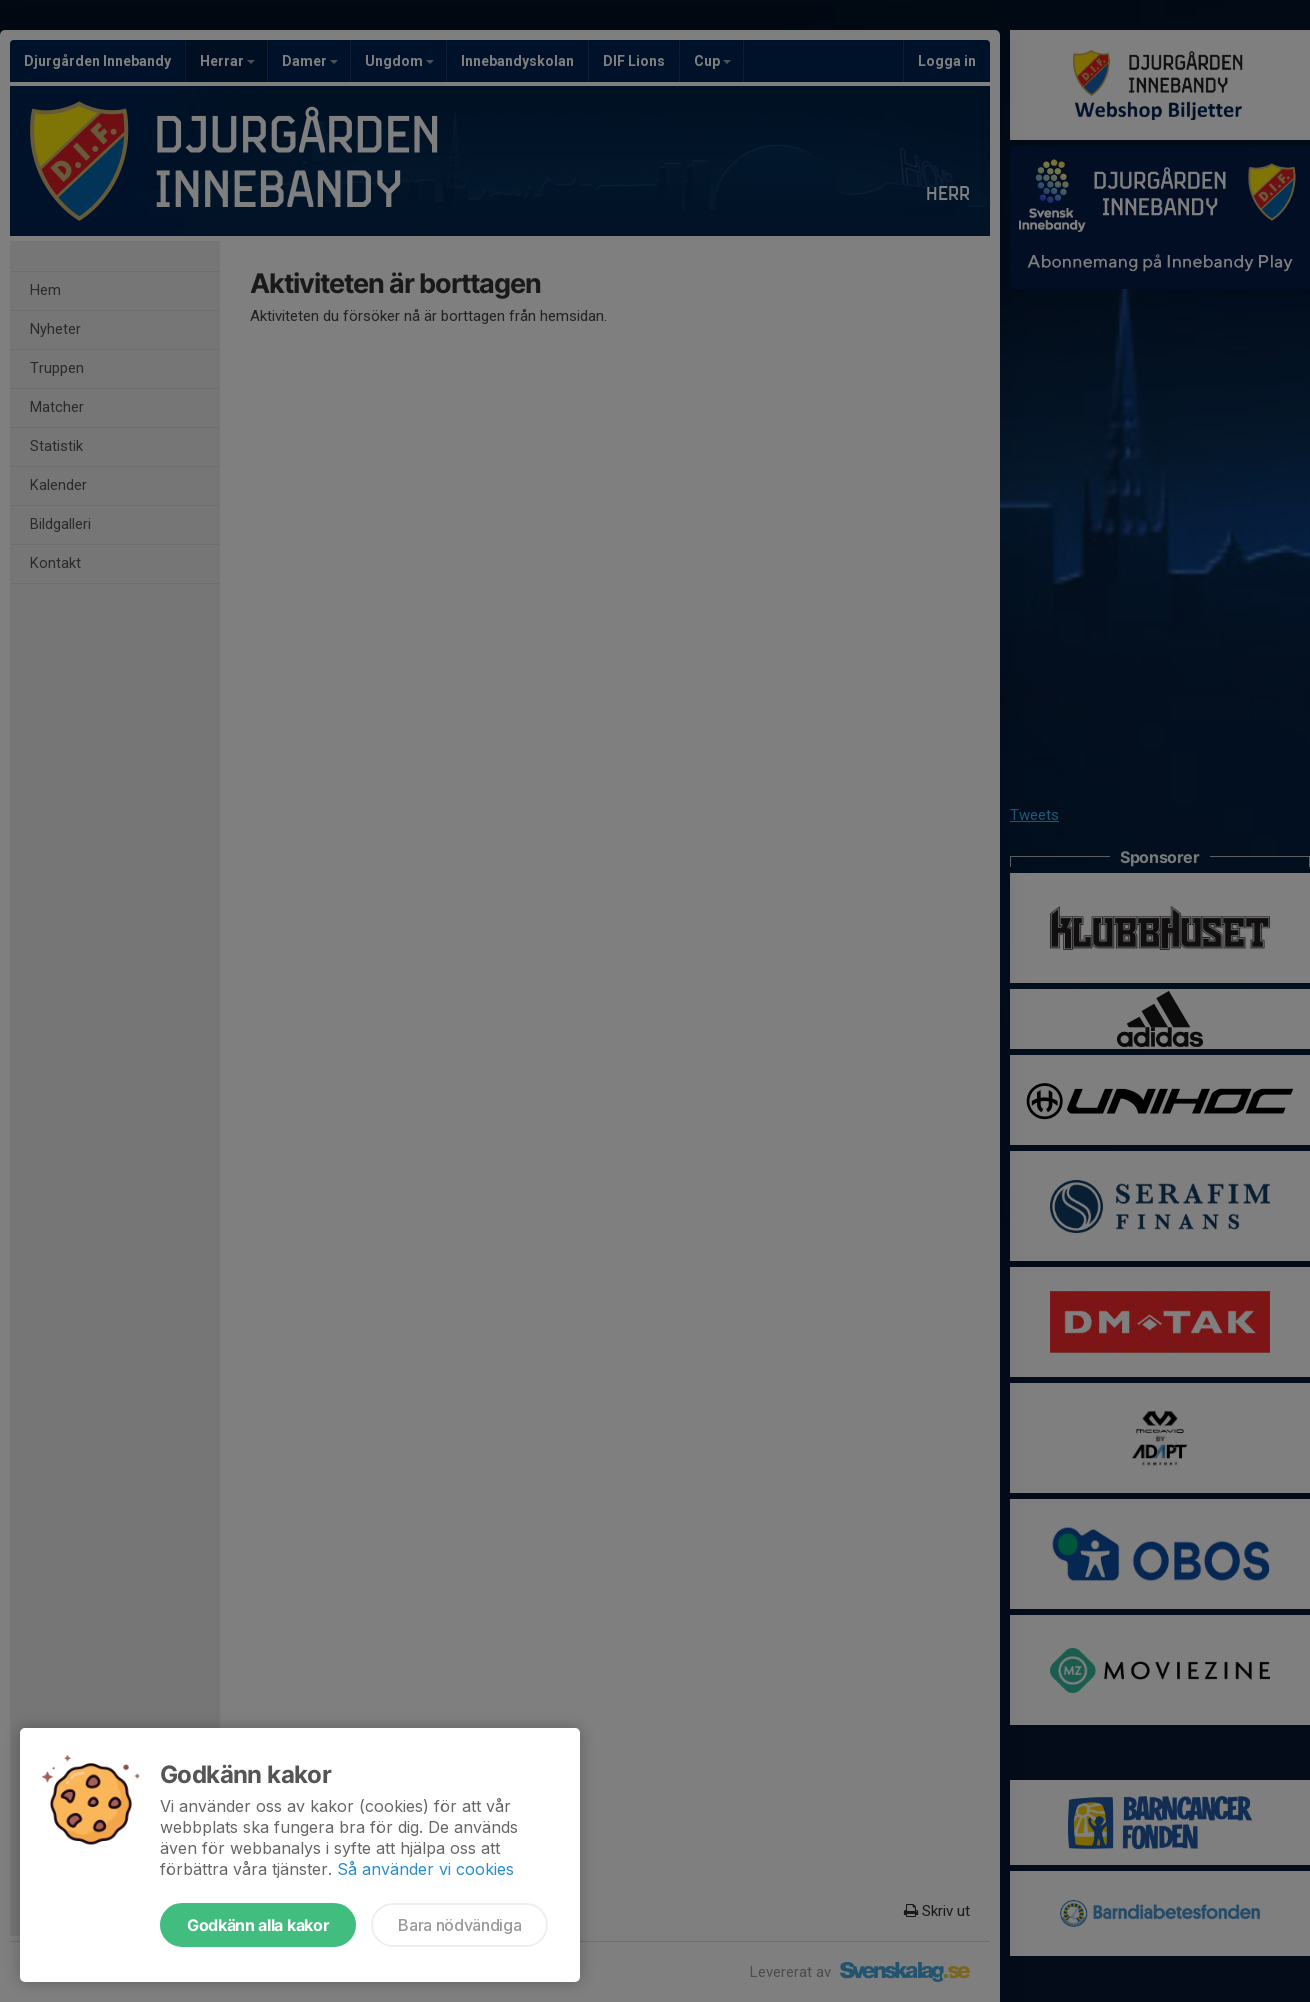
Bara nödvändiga (459, 1925)
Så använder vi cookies (425, 1869)
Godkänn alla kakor (258, 1925)
